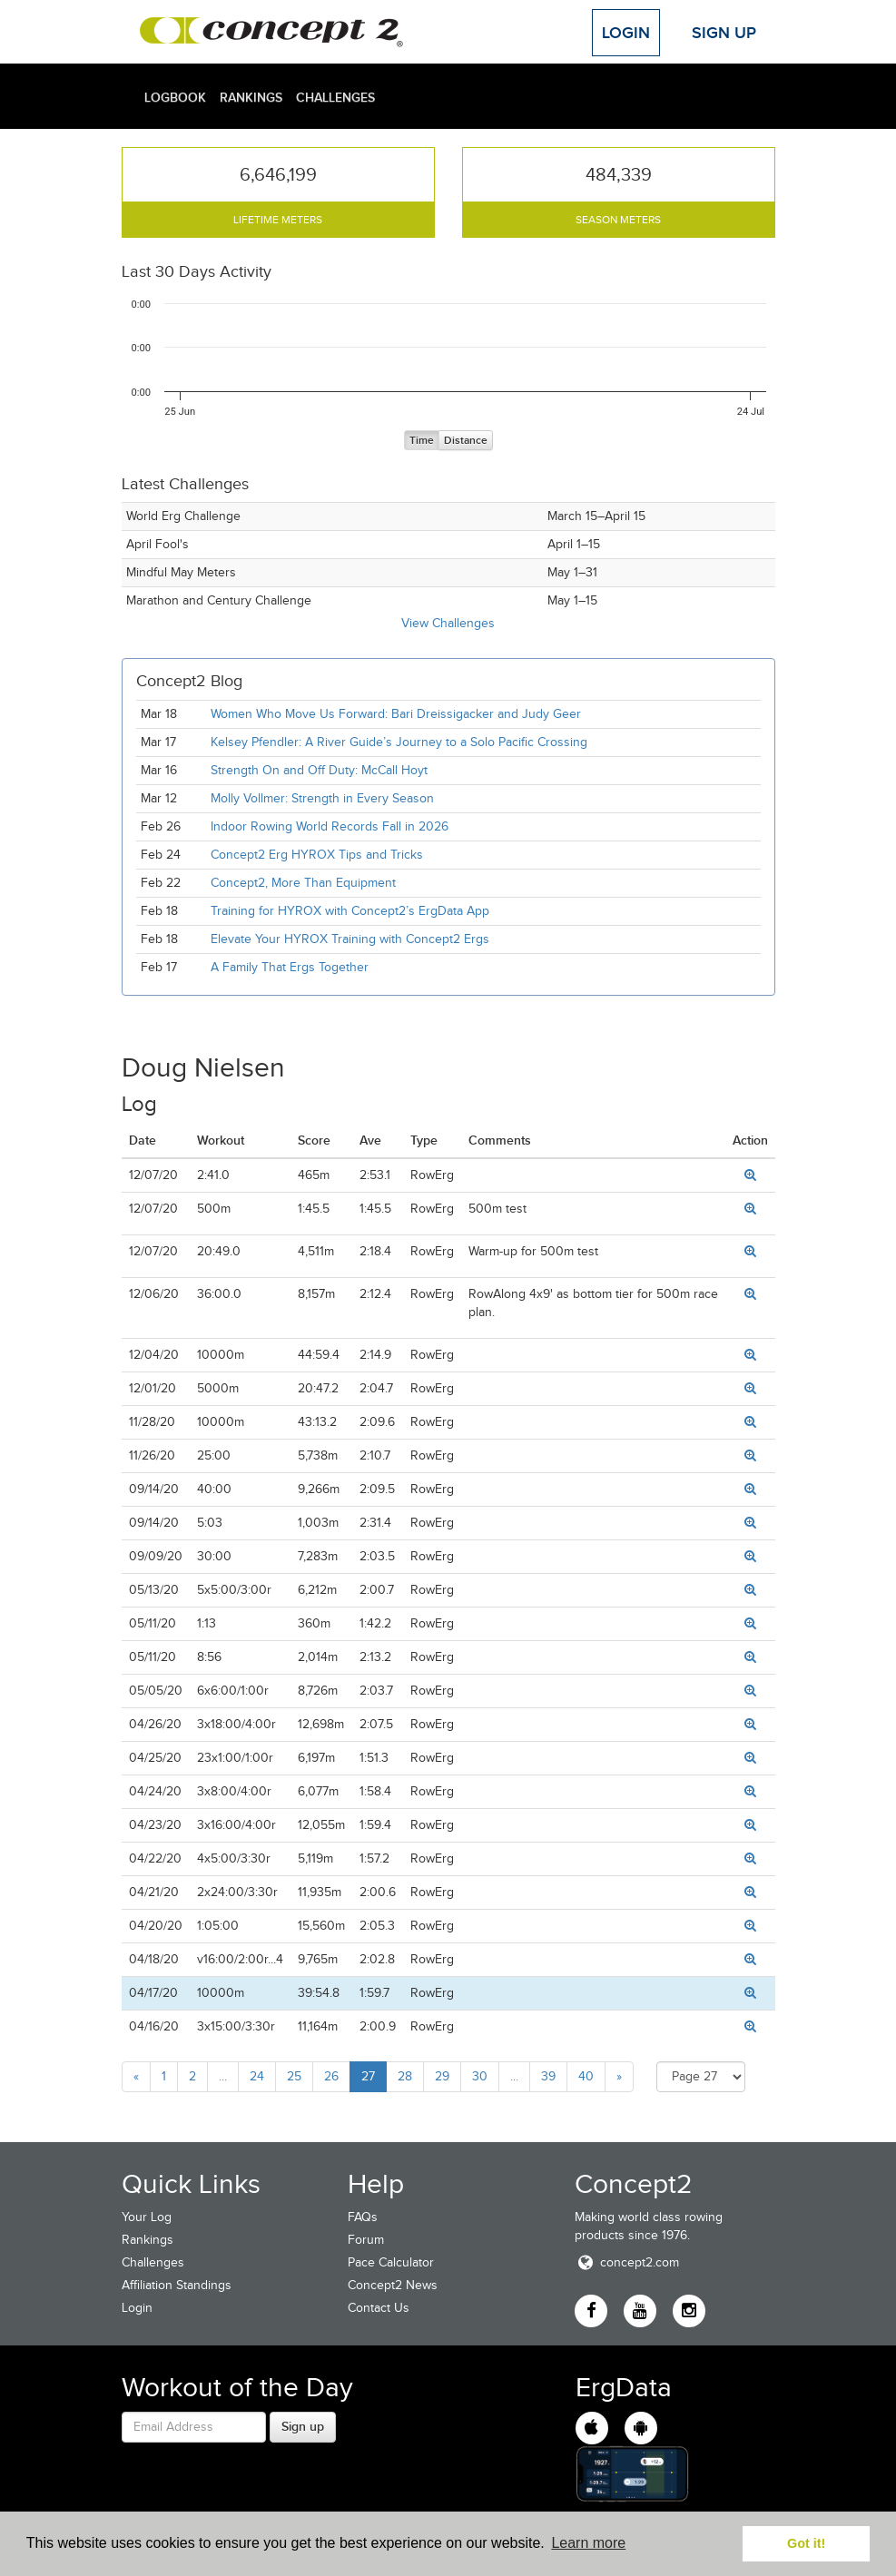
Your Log (147, 2217)
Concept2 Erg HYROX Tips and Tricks (317, 854)
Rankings (251, 97)
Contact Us (378, 2308)
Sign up (302, 2426)
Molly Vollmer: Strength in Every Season (322, 798)
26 (331, 2076)
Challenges (335, 97)
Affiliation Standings (176, 2285)
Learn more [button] (588, 2543)
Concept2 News (393, 2285)
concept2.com (627, 2262)
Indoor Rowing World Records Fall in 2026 (329, 826)
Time (421, 440)
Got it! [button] (806, 2543)
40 (586, 2076)
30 (479, 2076)
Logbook (175, 97)
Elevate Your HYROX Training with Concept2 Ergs (350, 939)
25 (294, 2076)
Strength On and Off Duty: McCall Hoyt (319, 770)
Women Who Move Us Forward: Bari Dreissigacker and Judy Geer (396, 714)
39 (548, 2076)
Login (626, 33)
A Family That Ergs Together (290, 967)
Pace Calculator (391, 2262)
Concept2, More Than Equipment (303, 883)
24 (257, 2076)
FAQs (363, 2217)
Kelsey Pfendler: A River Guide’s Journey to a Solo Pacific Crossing (399, 742)
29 (442, 2076)
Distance (465, 440)
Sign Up (724, 33)
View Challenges (448, 623)
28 (405, 2076)
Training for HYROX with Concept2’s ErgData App (350, 911)
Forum (366, 2240)
